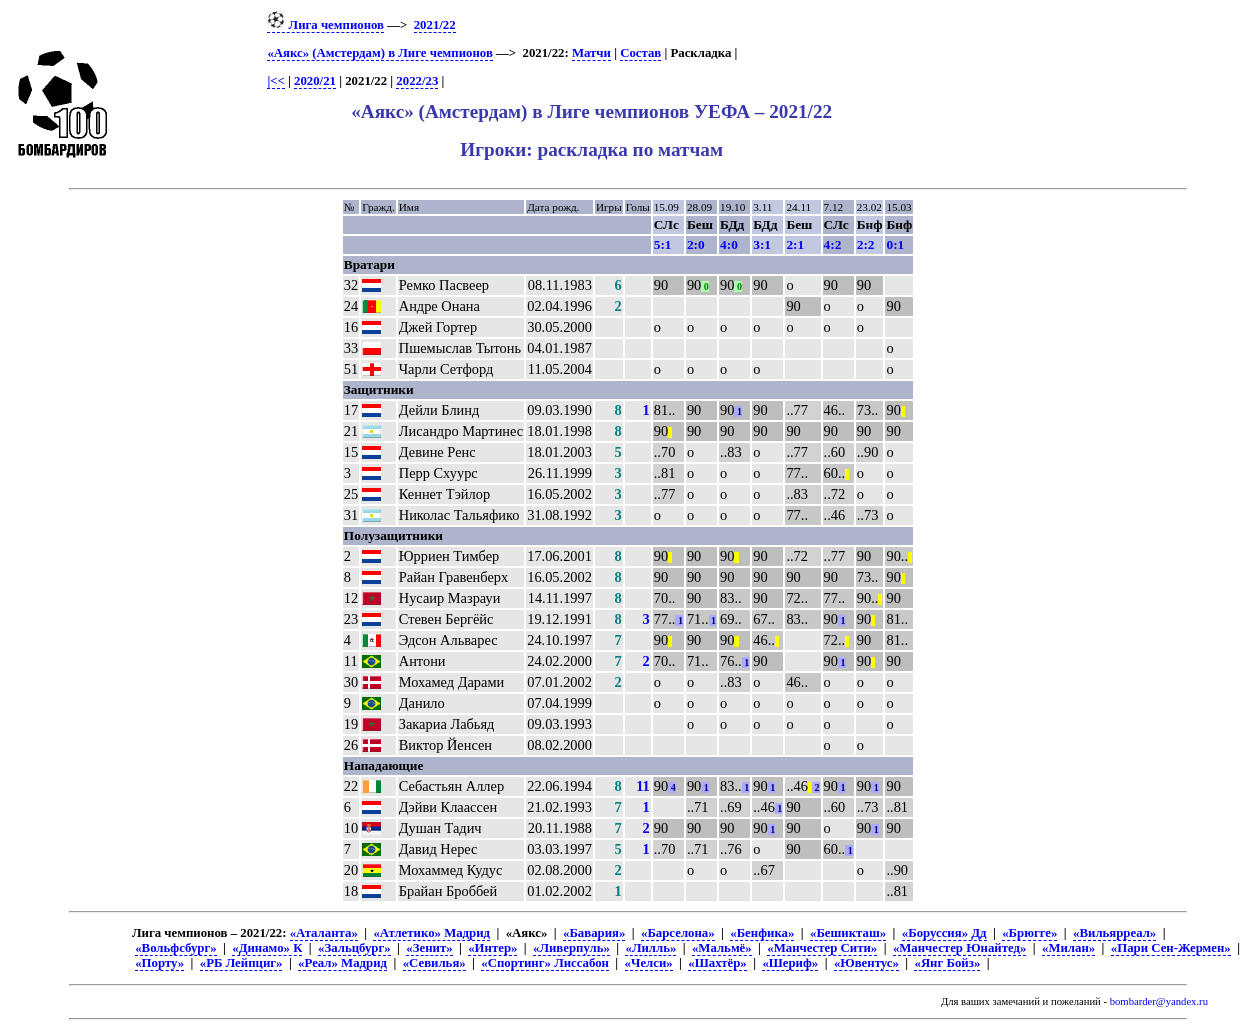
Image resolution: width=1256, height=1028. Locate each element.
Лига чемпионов (325, 25)
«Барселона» (678, 933)
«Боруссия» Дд (944, 933)
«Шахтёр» (717, 963)
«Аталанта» (324, 933)
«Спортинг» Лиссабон (545, 963)
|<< (275, 81)
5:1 (663, 244)
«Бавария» (594, 933)
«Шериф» (790, 963)
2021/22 (435, 25)
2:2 (866, 244)
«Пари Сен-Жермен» (1171, 948)
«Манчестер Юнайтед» (960, 948)
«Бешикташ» (848, 933)
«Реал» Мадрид (342, 963)
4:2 (833, 244)
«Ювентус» (866, 963)
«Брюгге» (1029, 933)
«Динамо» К (267, 948)
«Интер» (492, 948)
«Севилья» (434, 963)
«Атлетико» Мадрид (431, 933)
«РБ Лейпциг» (241, 963)
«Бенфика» (762, 933)
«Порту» (159, 963)
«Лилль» (650, 948)
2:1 (795, 244)
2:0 (696, 244)
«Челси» (649, 963)
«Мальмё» (722, 948)
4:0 (729, 244)
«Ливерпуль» (571, 948)
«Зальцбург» (354, 948)
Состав (640, 53)
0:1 (895, 244)
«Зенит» (429, 948)
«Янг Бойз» (947, 963)
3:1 (762, 244)
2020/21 (315, 81)
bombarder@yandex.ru (1159, 1001)
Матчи (591, 53)
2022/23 (417, 81)
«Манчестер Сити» (822, 948)
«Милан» (1068, 948)
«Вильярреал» (1114, 933)
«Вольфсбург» (175, 948)
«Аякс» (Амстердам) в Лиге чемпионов (379, 53)
